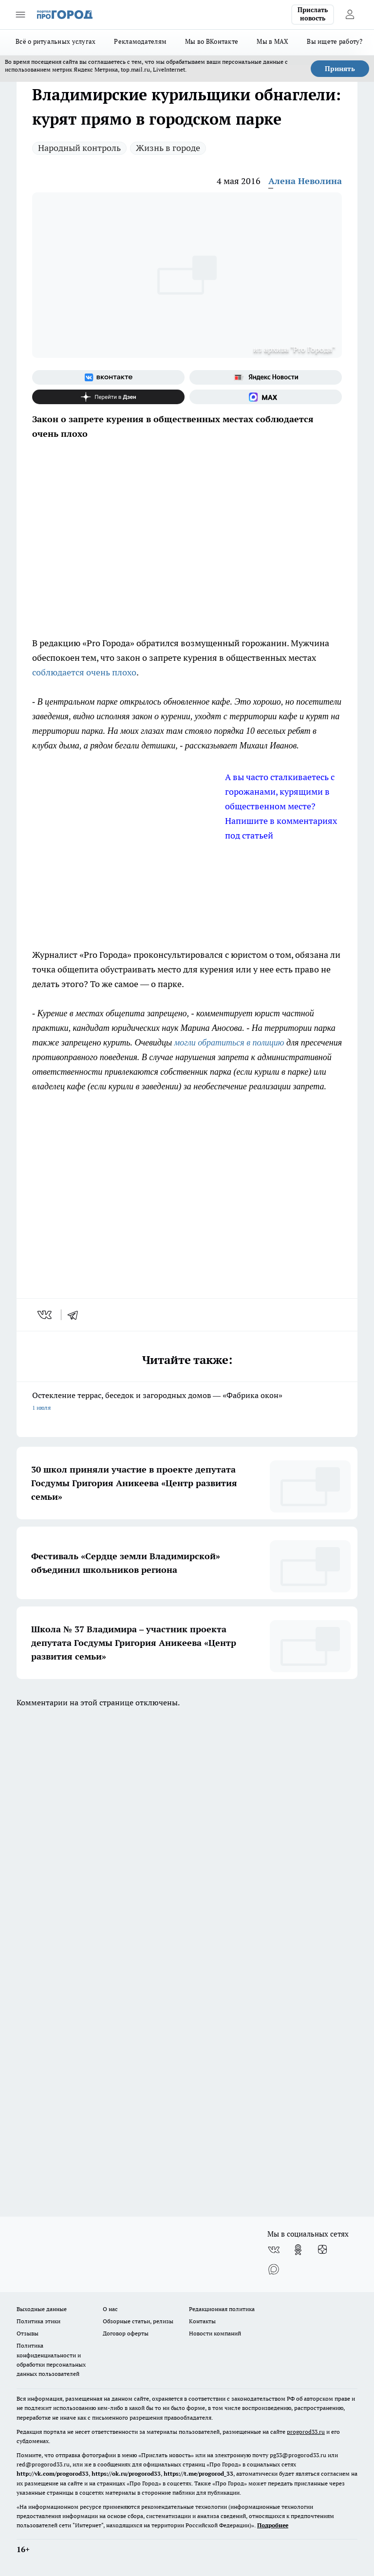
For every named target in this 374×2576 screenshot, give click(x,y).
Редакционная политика (222, 2309)
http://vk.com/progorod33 (53, 2473)
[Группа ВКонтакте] (108, 377)
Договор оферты (126, 2333)
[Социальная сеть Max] (265, 397)
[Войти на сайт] (349, 14)
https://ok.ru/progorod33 (126, 2473)
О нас (110, 2309)
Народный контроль (79, 147)
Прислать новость (313, 14)
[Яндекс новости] (265, 377)
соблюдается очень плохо (84, 672)
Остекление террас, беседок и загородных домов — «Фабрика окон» (187, 1402)
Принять (340, 68)
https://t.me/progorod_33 (198, 2473)
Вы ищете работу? (334, 41)
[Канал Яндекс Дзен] (108, 397)
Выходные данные (42, 2309)
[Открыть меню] (20, 14)
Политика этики (38, 2321)
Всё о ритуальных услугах (55, 41)
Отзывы (27, 2333)
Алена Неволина (305, 181)
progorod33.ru (306, 2431)
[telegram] (76, 1315)
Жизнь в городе (168, 147)
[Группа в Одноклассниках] (298, 2249)
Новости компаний (215, 2333)
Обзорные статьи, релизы (138, 2321)
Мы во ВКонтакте (211, 41)
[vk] (45, 1315)
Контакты (202, 2321)
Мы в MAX (272, 41)
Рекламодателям (140, 41)
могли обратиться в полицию (229, 1042)
